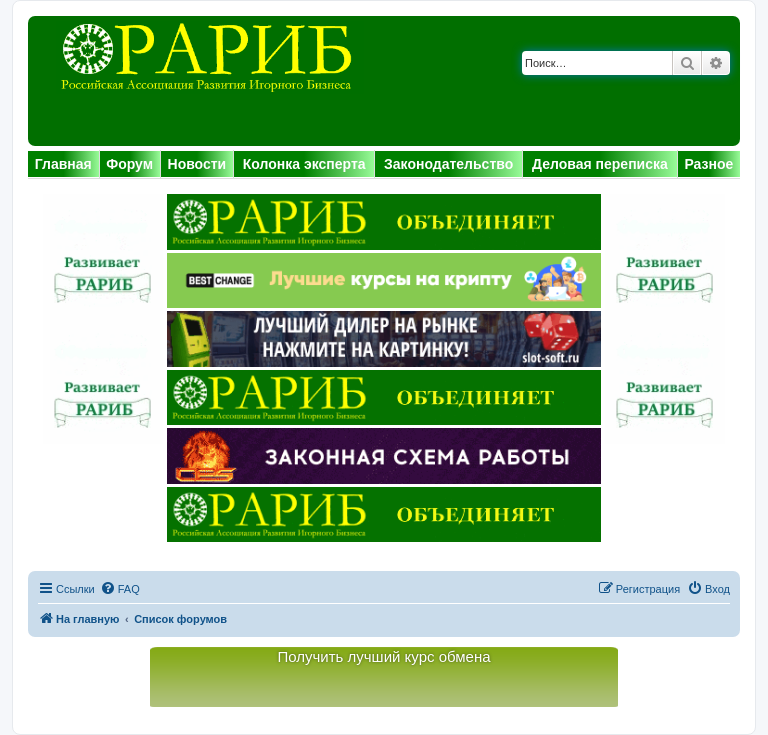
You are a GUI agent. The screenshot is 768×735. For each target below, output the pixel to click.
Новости (197, 164)
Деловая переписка (600, 164)
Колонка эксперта (304, 164)
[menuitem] (120, 589)
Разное (708, 164)
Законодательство (448, 164)
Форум (129, 164)
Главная (63, 164)
